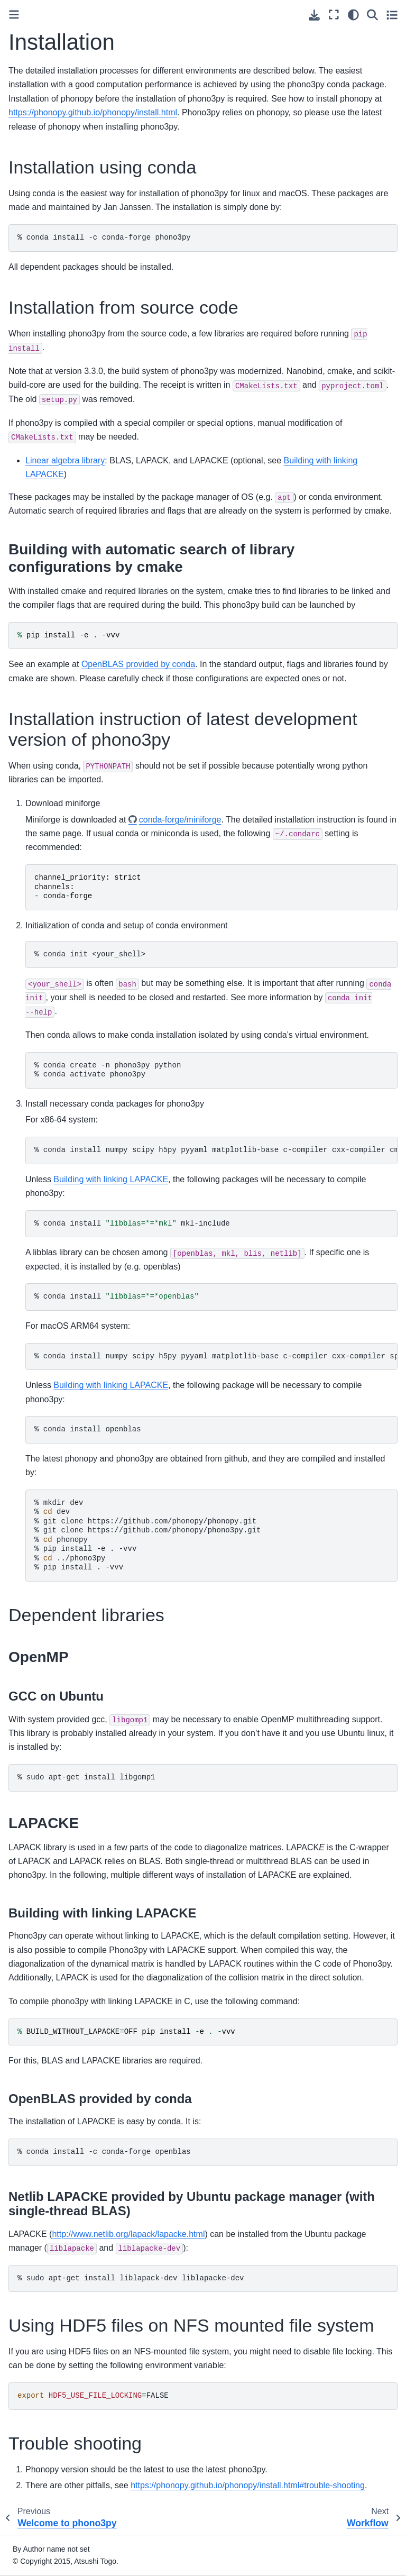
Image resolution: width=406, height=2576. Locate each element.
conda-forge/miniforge (180, 819)
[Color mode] (353, 15)
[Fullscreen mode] (334, 15)
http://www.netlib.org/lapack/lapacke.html (128, 2234)
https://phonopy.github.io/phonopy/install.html (92, 112)
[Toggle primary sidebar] (14, 14)
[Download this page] (314, 15)
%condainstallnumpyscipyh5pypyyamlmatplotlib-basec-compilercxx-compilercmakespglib (216, 1150)
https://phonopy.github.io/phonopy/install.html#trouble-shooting (248, 2485)
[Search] (372, 15)
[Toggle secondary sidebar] (392, 15)
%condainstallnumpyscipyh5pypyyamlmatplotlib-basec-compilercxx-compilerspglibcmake (216, 1356)
